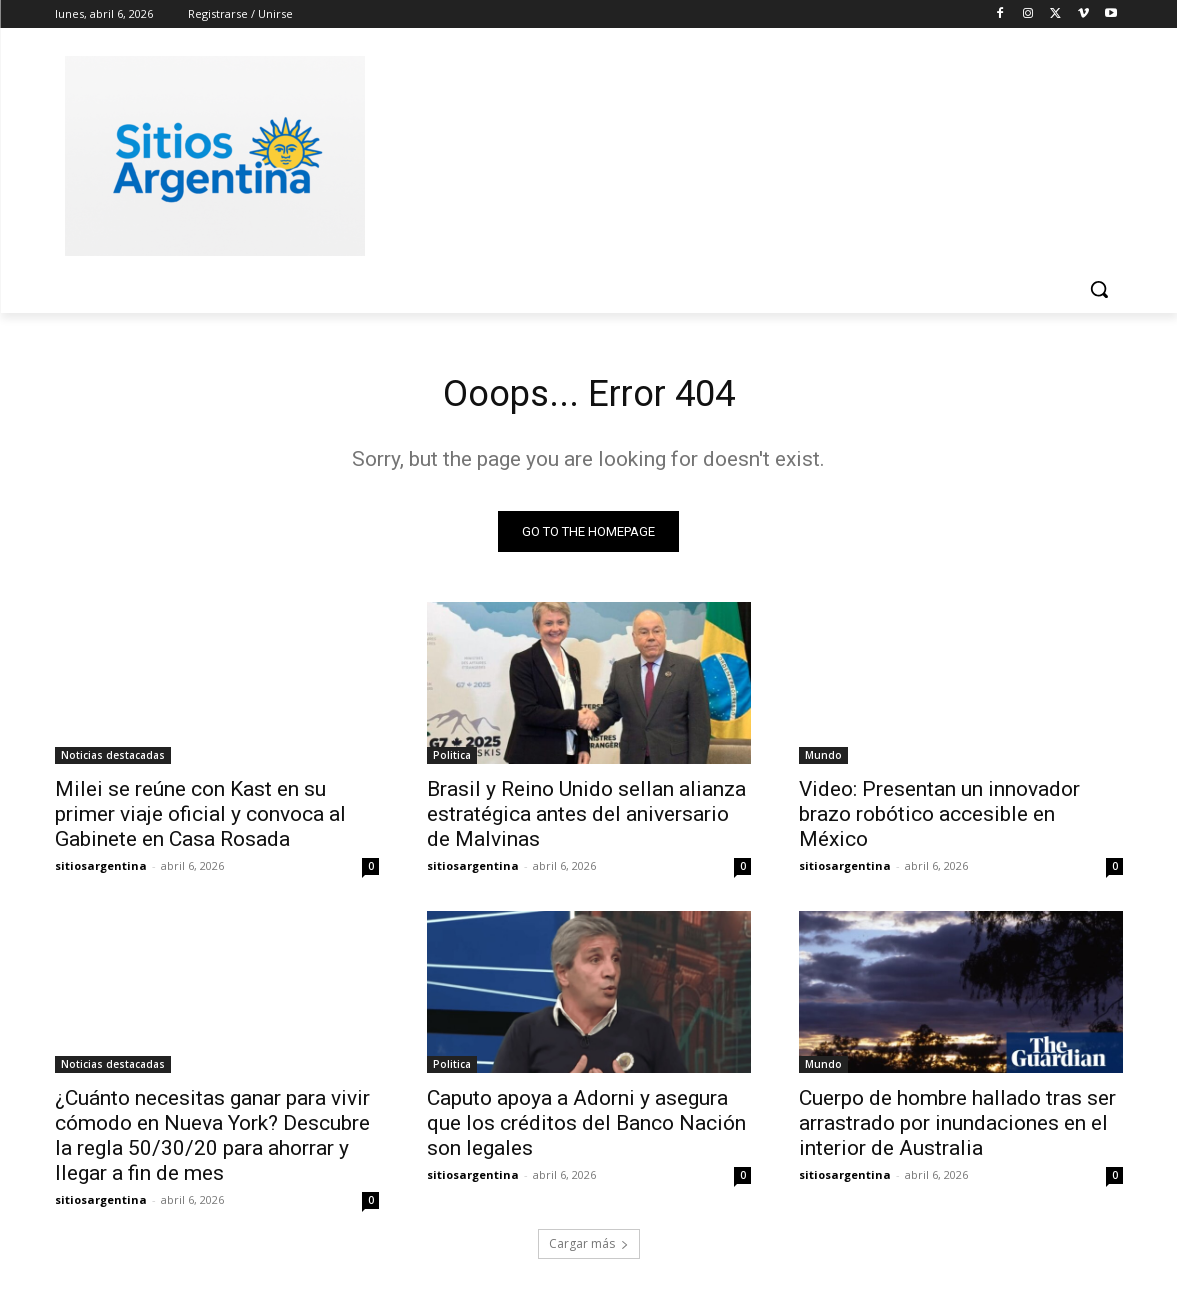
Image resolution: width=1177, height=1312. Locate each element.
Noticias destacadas (113, 760)
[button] (1099, 289)
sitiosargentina (101, 870)
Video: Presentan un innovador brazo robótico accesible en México (939, 819)
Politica (452, 760)
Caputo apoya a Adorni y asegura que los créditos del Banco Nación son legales (586, 1128)
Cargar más (589, 1248)
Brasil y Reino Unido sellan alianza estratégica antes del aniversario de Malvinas (586, 819)
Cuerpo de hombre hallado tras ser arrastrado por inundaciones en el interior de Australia (957, 1128)
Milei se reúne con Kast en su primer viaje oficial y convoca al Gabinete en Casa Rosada (200, 819)
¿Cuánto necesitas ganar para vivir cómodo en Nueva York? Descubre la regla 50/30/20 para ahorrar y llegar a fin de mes (212, 1140)
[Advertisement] (739, 153)
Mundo (823, 760)
